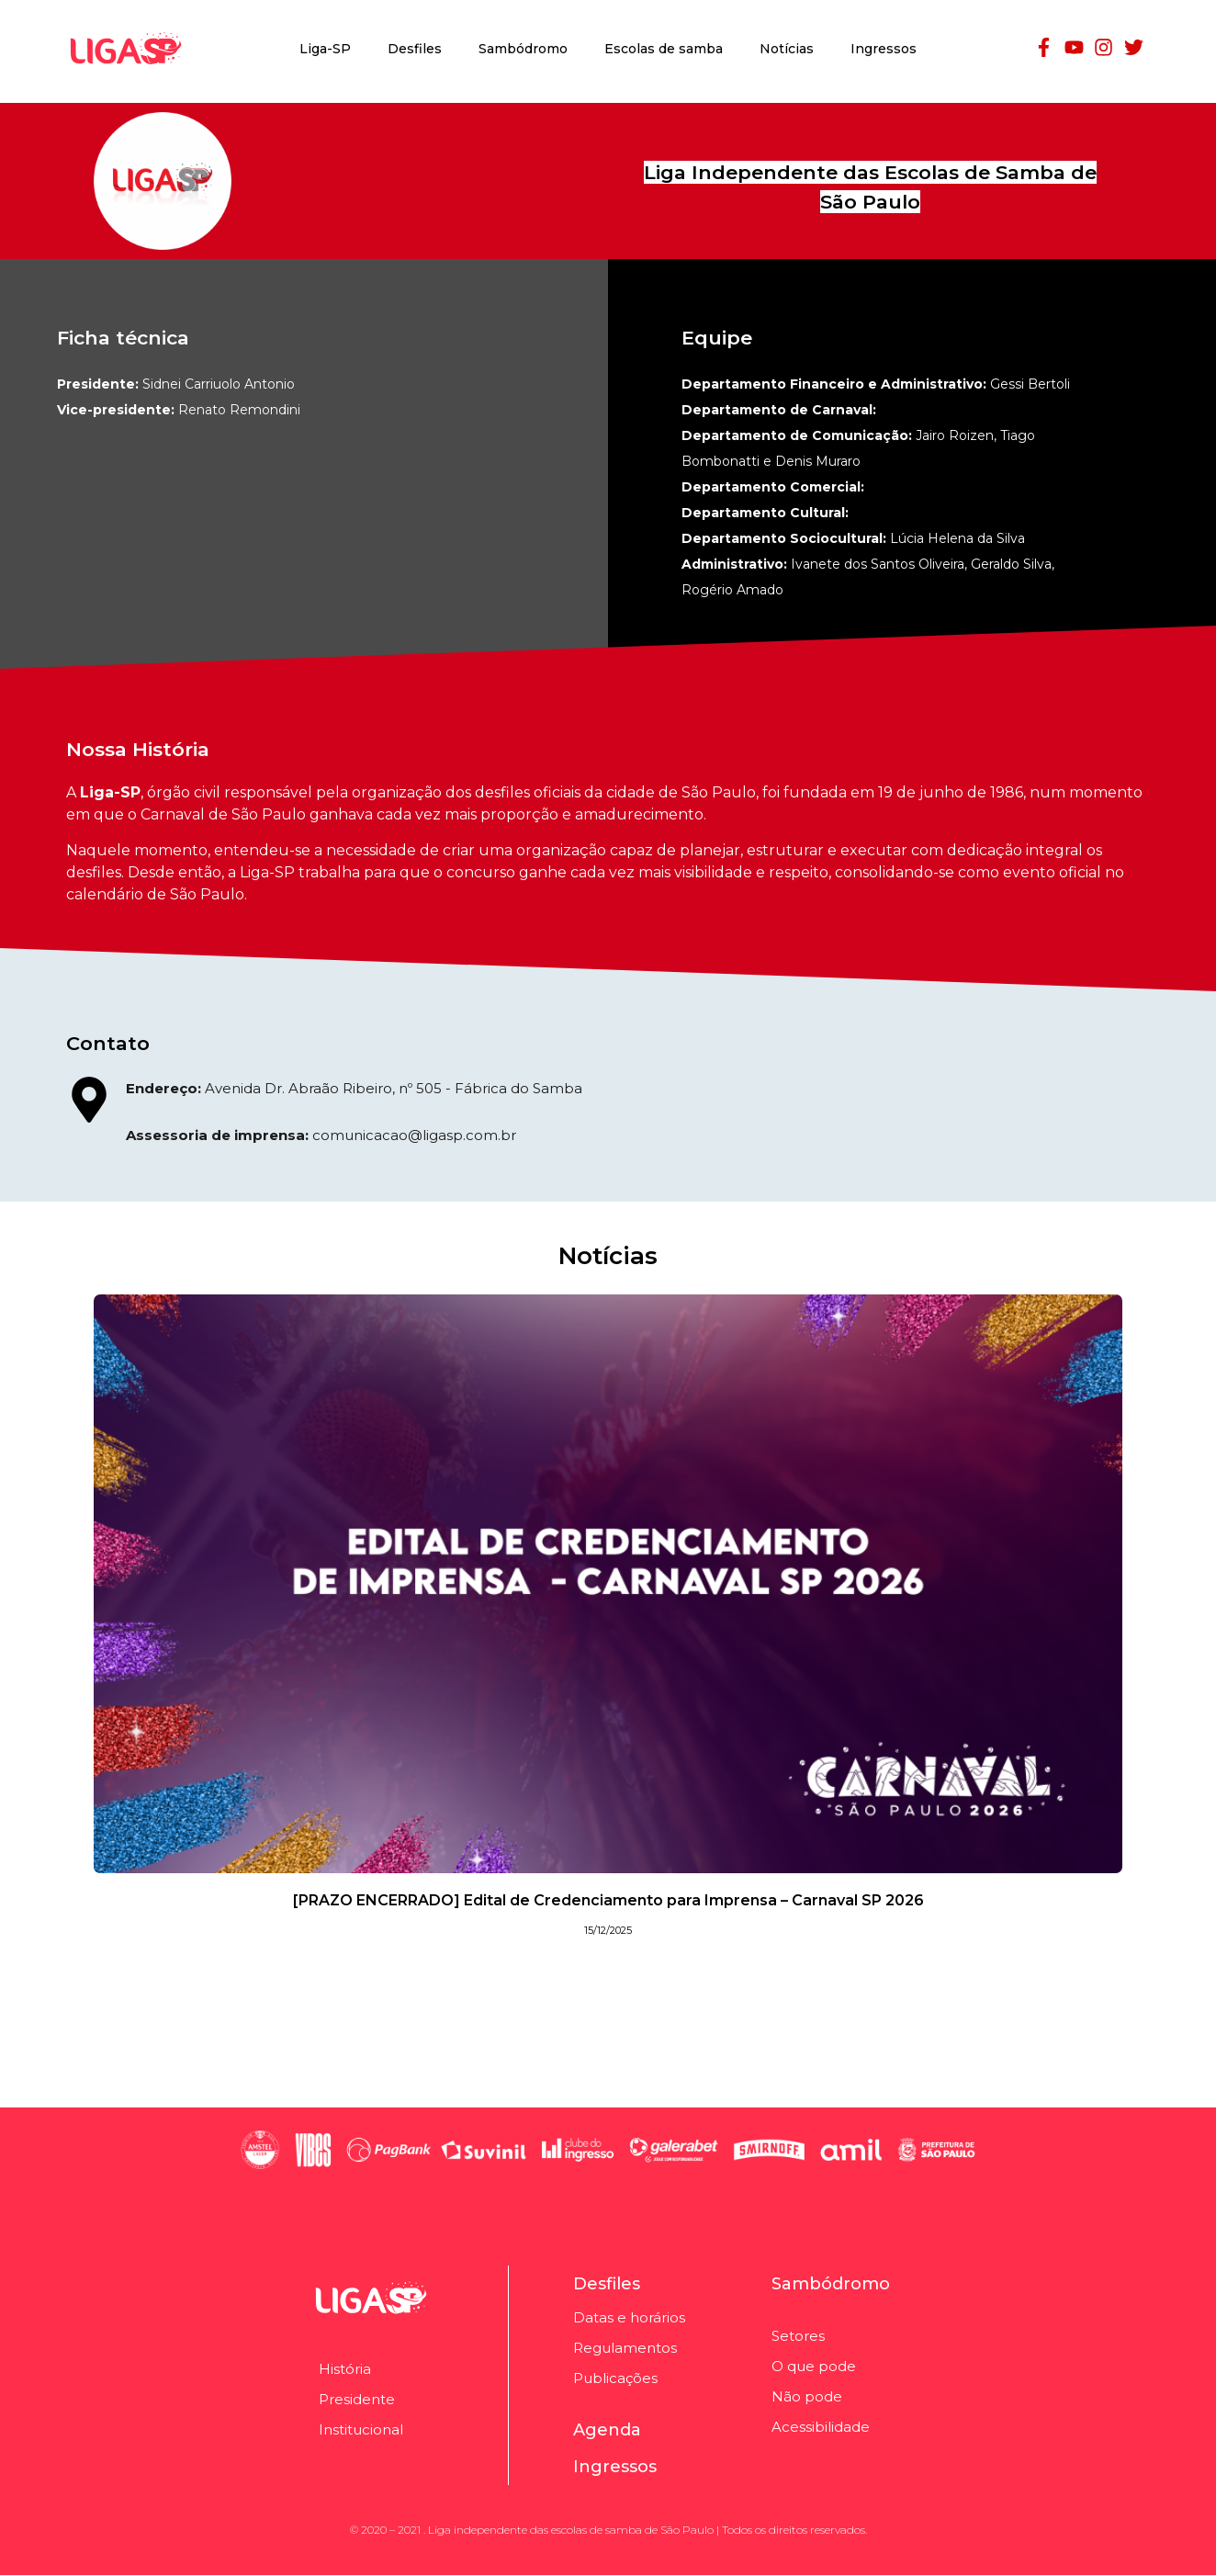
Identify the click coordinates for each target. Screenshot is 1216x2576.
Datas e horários (629, 2317)
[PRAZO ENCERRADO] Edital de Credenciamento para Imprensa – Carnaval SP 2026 (608, 1900)
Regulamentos (625, 2347)
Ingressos (883, 48)
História (345, 2369)
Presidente (357, 2399)
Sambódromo (523, 48)
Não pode (806, 2396)
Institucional (361, 2429)
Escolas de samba (663, 48)
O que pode (813, 2366)
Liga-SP (325, 48)
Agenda (607, 2430)
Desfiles (415, 48)
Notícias (787, 48)
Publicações (615, 2378)
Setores (798, 2335)
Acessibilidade (820, 2426)
